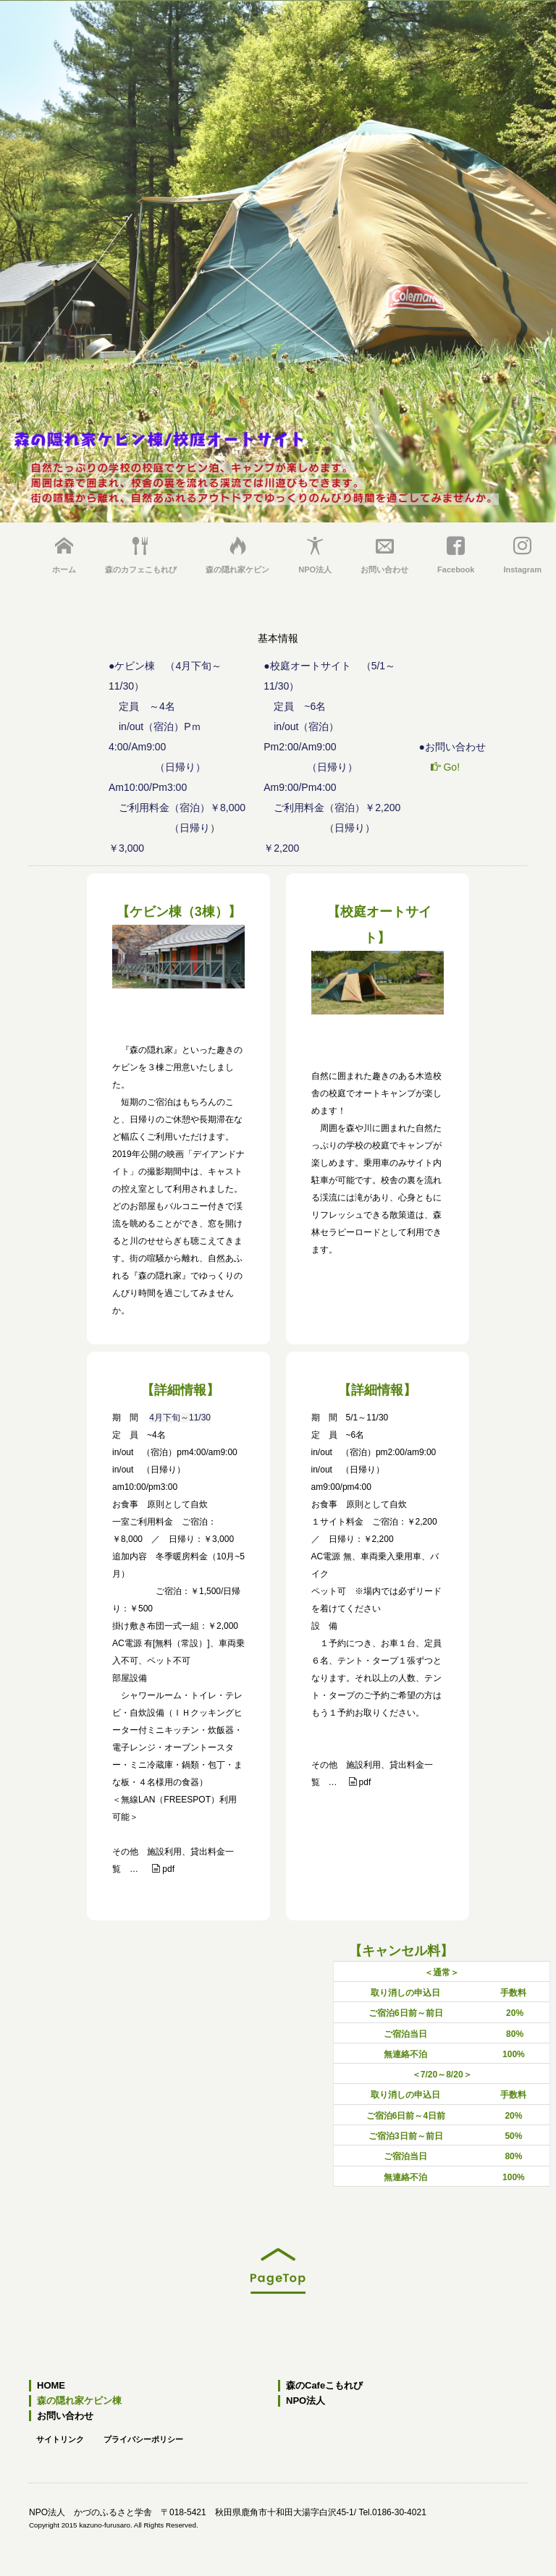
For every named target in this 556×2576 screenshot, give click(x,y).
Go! (445, 767)
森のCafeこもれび (324, 2386)
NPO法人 (315, 555)
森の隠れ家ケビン (237, 555)
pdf (162, 1869)
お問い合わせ (384, 555)
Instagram (522, 555)
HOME (51, 2386)
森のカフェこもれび (141, 555)
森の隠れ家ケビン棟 (79, 2400)
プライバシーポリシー (143, 2439)
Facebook (455, 555)
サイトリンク (60, 2439)
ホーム (64, 555)
